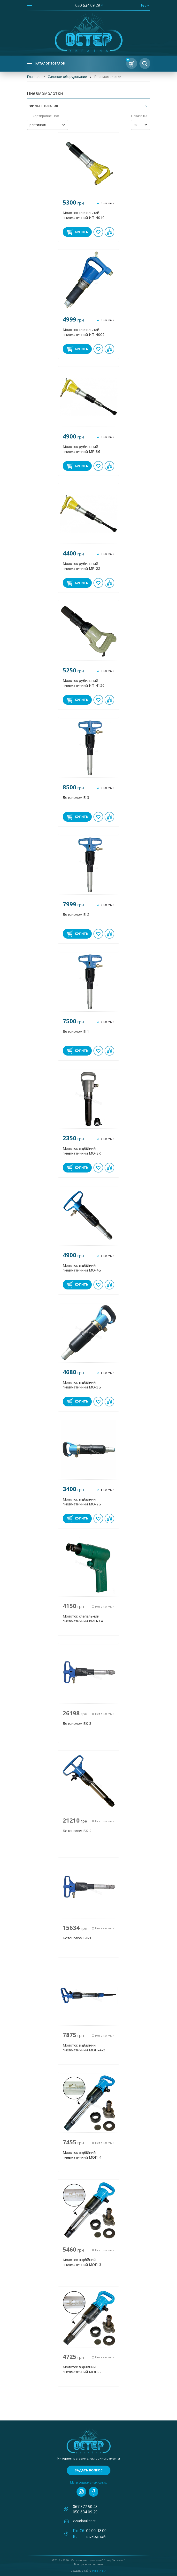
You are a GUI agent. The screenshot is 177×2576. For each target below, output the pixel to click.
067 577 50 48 (85, 2506)
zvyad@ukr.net (84, 2520)
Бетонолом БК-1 (77, 1937)
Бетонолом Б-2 (76, 914)
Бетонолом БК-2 (77, 1830)
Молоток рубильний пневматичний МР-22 (81, 566)
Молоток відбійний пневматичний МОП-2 (82, 2369)
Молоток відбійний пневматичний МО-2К (82, 1151)
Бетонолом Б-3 (76, 797)
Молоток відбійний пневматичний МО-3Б (82, 1384)
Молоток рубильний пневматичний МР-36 (81, 449)
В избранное (98, 232)
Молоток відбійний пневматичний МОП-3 (82, 2262)
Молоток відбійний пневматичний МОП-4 (82, 2155)
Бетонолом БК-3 (77, 1723)
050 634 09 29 (87, 5)
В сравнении (109, 232)
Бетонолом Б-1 (76, 1031)
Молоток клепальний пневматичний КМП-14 (83, 1618)
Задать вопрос (88, 2470)
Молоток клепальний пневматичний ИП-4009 (84, 332)
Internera (99, 2570)
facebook (93, 2492)
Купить (81, 232)
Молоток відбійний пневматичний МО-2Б (82, 1501)
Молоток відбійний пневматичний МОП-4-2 (84, 2047)
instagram (81, 2492)
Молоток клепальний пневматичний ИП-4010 (84, 215)
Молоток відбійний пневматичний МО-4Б (82, 1267)
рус (143, 5)
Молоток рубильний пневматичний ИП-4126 (84, 683)
